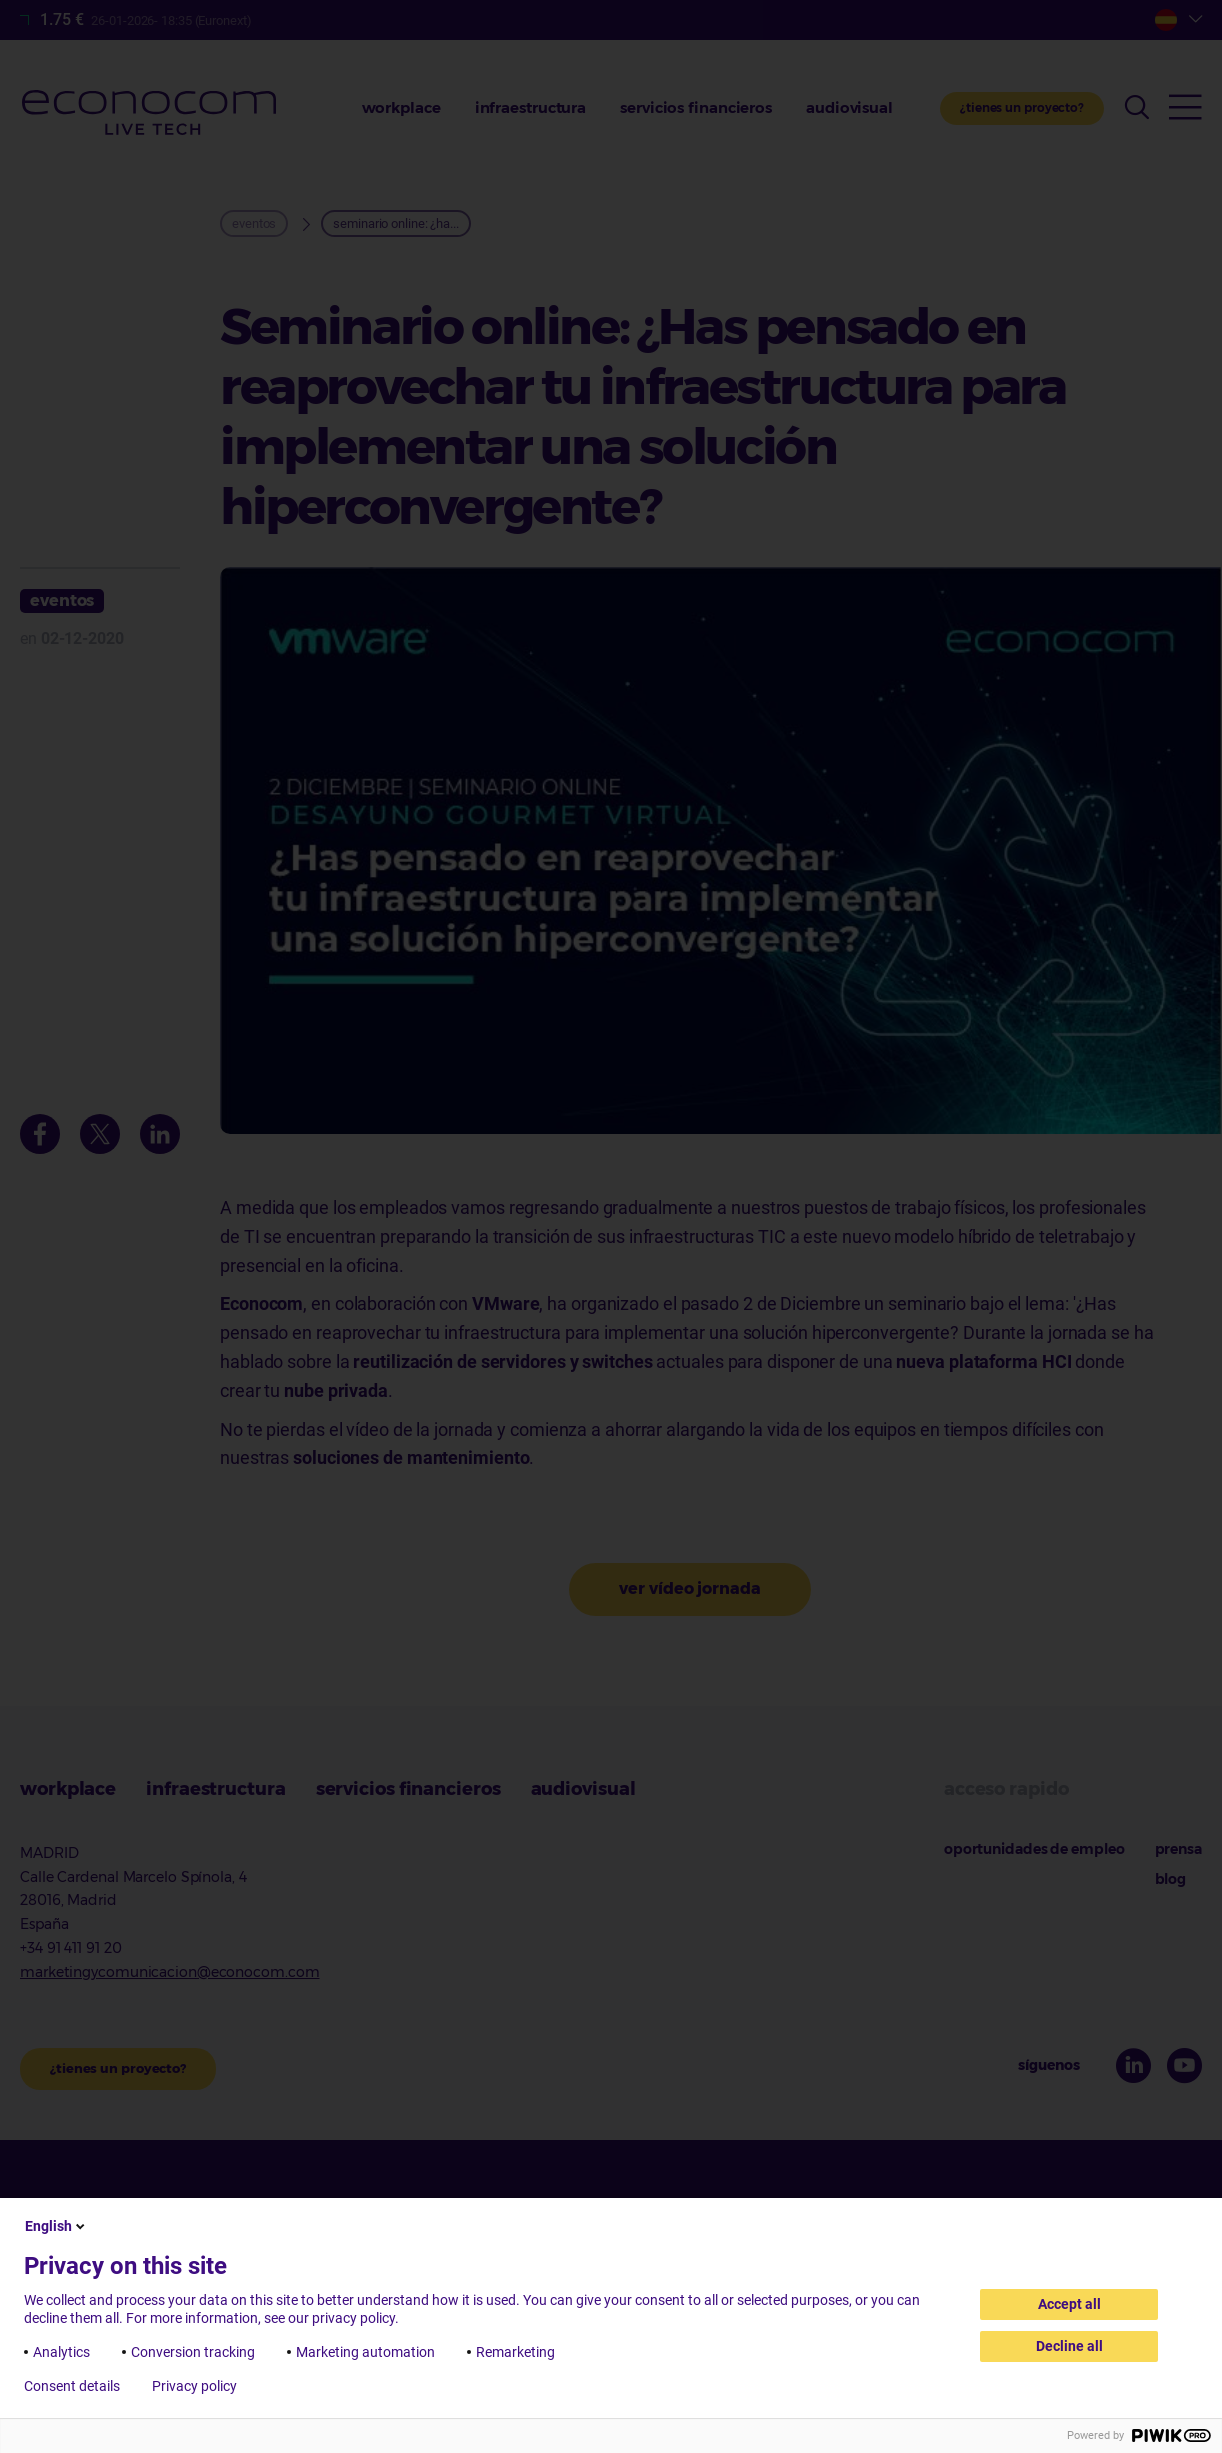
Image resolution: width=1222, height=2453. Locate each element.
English (56, 2226)
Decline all (1069, 2346)
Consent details (72, 2386)
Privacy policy (194, 2386)
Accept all (1069, 2304)
